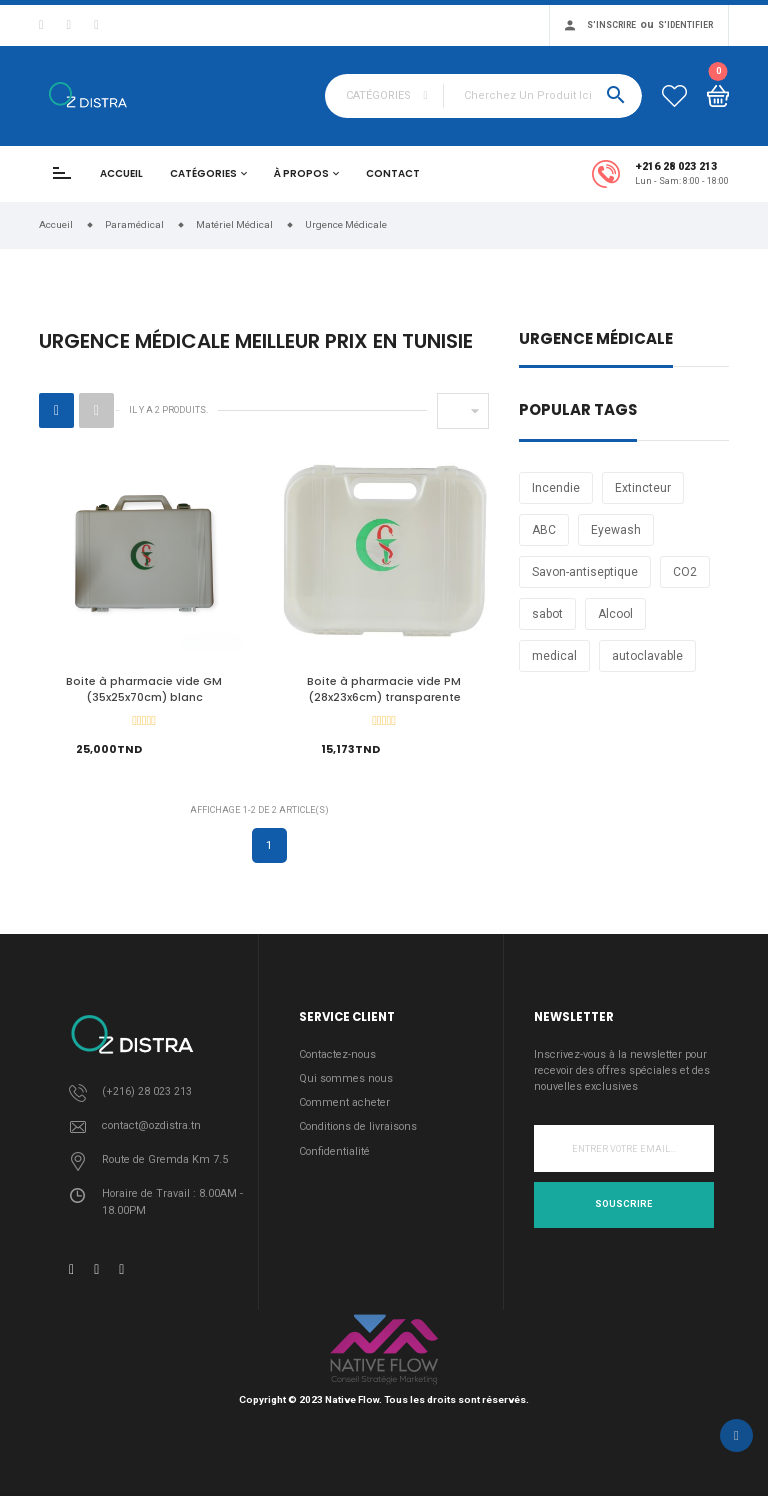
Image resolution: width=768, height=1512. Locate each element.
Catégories (203, 173)
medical (554, 656)
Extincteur (643, 488)
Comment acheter (344, 1108)
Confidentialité (334, 1156)
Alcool (615, 614)
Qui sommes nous (346, 1084)
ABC (544, 530)
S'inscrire (611, 25)
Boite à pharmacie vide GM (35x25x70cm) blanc (144, 689)
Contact (393, 173)
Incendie (556, 488)
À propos (301, 173)
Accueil (121, 173)
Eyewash (616, 530)
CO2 (685, 572)
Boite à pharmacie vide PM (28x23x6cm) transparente (384, 689)
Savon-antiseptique (585, 572)
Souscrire (623, 1210)
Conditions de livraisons (358, 1132)
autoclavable (647, 656)
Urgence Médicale (596, 340)
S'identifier (685, 25)
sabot (547, 614)
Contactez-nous (337, 1060)
